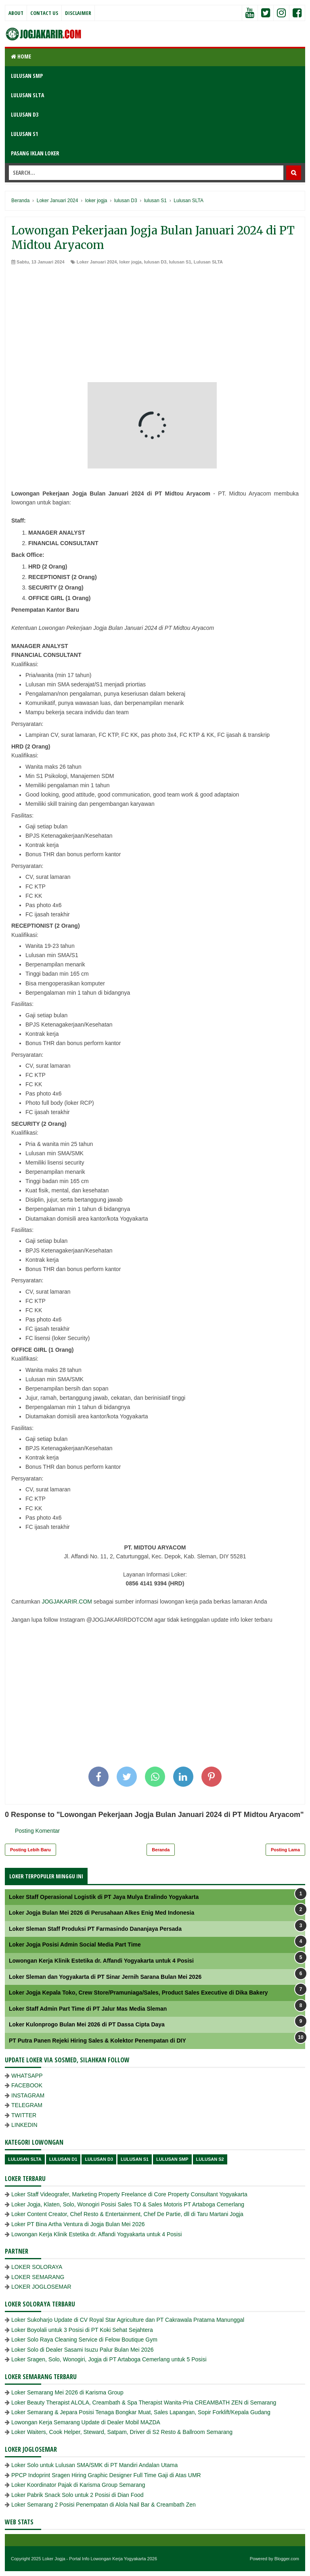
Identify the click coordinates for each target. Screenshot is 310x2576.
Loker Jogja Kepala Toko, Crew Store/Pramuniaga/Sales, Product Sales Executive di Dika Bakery (138, 1992)
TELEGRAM (26, 2105)
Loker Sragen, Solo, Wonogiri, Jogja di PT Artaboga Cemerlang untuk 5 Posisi (109, 2359)
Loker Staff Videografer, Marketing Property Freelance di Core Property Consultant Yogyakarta (129, 2194)
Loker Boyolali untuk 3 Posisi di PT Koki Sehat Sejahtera (82, 2330)
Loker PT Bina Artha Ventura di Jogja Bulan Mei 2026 (78, 2224)
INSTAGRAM (27, 2095)
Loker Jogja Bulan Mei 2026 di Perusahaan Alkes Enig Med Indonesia (101, 1912)
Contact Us (44, 13)
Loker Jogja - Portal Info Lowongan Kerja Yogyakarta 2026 (99, 2558)
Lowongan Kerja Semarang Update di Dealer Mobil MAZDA (85, 2422)
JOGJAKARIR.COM (67, 1601)
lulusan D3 (155, 261)
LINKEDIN (24, 2125)
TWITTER (23, 2115)
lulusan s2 (210, 2159)
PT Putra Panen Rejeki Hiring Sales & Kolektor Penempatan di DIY (97, 2040)
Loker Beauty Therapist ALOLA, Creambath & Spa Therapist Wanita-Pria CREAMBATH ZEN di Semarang (143, 2402)
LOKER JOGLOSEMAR (41, 2286)
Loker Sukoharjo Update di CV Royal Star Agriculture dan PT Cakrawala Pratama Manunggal (127, 2320)
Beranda (161, 1849)
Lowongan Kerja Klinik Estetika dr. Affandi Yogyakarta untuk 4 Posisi (101, 1960)
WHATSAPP (27, 2075)
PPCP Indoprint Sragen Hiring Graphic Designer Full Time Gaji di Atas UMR (106, 2475)
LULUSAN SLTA (27, 95)
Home (21, 56)
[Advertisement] (155, 325)
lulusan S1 (180, 261)
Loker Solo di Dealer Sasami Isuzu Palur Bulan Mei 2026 (82, 2349)
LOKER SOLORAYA (36, 2267)
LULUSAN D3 (24, 114)
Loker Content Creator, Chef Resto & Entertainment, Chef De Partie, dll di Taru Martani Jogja (127, 2214)
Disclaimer (78, 13)
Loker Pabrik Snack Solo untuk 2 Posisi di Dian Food (77, 2495)
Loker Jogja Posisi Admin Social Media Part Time (75, 1944)
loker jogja (130, 261)
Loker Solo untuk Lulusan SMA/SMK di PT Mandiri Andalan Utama (94, 2465)
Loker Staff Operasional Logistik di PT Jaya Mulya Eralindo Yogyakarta (104, 1897)
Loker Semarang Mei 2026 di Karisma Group (67, 2392)
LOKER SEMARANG (37, 2277)
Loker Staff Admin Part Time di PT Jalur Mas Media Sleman (88, 2008)
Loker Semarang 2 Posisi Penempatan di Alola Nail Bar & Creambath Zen (103, 2504)
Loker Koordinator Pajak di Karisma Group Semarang (78, 2485)
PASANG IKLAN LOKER (35, 153)
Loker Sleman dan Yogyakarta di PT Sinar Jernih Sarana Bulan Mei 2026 (105, 1977)
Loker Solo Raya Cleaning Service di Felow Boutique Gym (84, 2339)
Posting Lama (285, 1849)
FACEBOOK (26, 2085)
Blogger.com (286, 2558)
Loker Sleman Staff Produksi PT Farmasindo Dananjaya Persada (95, 1929)
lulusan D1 (63, 2159)
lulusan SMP (172, 2159)
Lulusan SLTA (208, 261)
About (15, 13)
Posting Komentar (37, 1830)
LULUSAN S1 (24, 134)
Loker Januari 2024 (97, 261)
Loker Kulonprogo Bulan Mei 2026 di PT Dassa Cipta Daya (87, 2024)
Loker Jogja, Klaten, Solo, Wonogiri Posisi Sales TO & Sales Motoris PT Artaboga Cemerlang (127, 2204)
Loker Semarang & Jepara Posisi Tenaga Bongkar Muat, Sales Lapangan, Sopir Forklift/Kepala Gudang (140, 2412)
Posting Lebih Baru (30, 1849)
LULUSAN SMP (27, 75)
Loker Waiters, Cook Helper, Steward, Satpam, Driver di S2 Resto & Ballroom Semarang (121, 2432)
